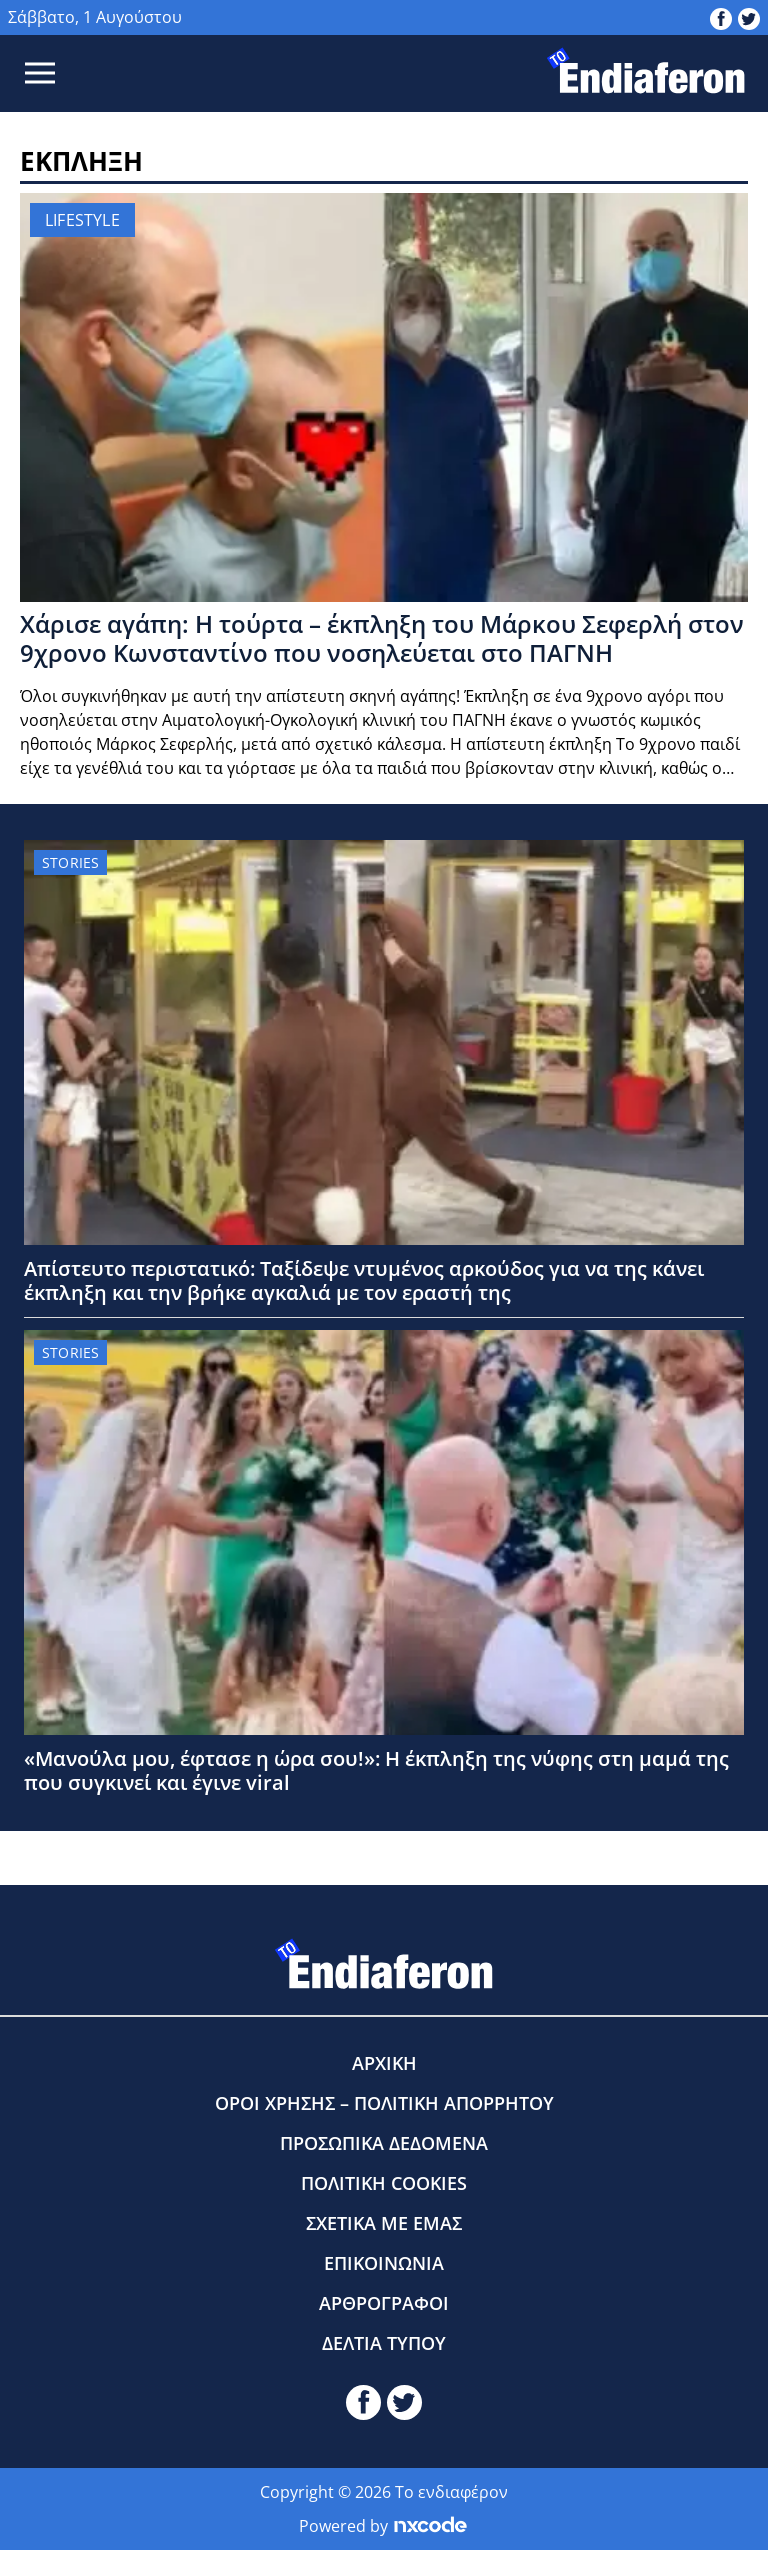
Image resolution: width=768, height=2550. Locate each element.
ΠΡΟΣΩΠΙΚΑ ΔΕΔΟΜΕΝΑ (384, 2143)
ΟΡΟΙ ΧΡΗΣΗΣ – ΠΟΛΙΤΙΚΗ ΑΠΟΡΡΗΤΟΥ (384, 2103)
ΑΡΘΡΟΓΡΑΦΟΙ (384, 2303)
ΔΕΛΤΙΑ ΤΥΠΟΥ (384, 2343)
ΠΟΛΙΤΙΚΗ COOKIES (384, 2183)
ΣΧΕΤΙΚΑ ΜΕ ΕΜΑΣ (384, 2223)
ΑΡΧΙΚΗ (384, 2063)
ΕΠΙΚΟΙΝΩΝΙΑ (384, 2263)
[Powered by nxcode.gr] (430, 2526)
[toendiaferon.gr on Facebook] (721, 17)
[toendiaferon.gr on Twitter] (749, 17)
